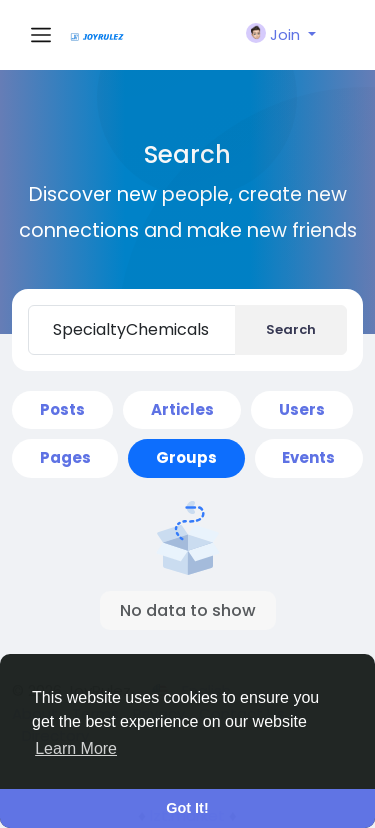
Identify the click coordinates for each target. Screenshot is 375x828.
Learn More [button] (76, 748)
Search (291, 329)
